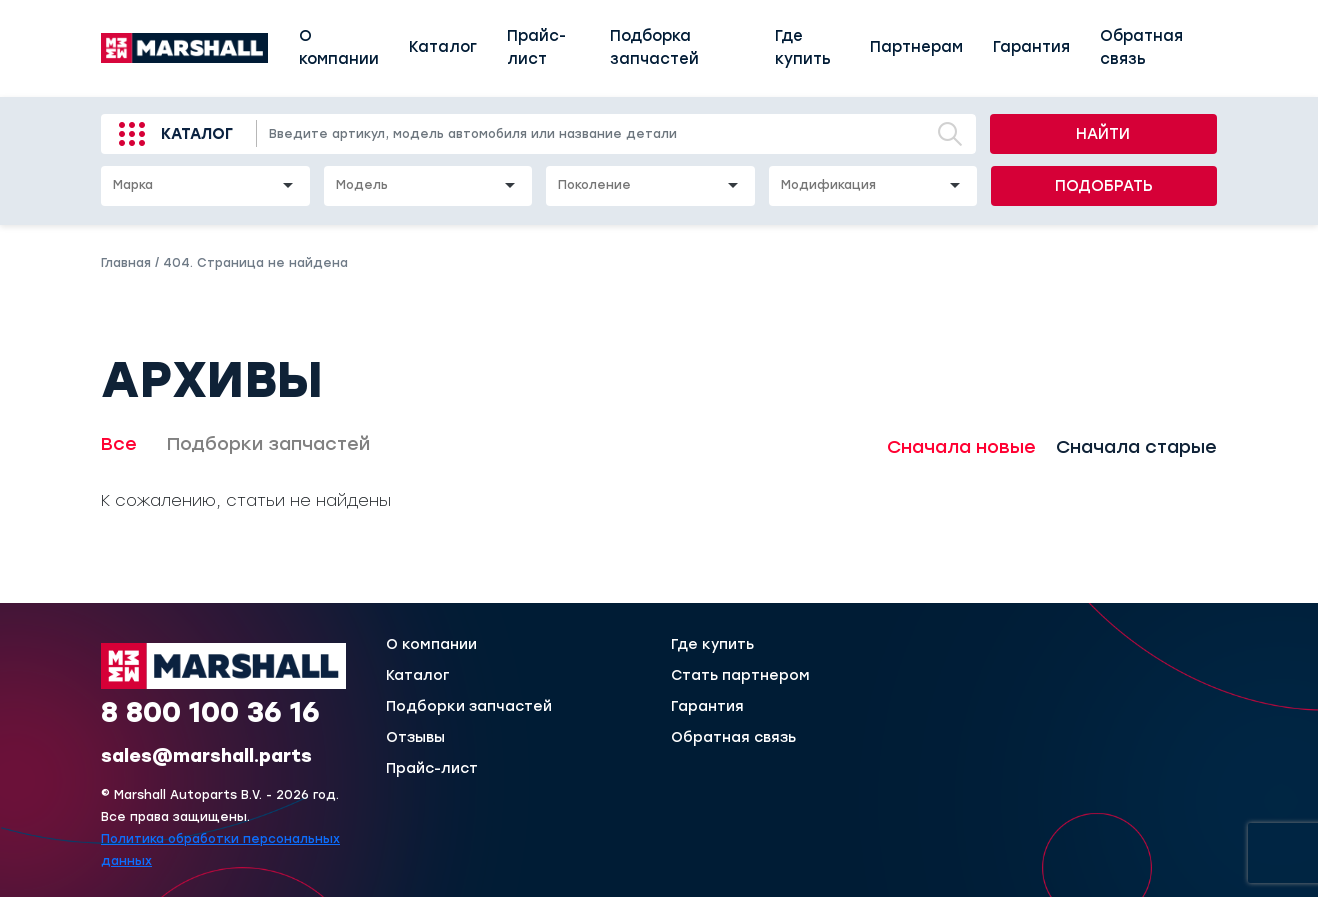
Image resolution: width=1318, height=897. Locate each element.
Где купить (803, 47)
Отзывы (415, 738)
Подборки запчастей (268, 444)
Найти (1103, 134)
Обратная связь (1141, 47)
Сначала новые (961, 447)
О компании (339, 47)
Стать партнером (740, 676)
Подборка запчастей (654, 47)
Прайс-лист (536, 47)
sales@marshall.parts (206, 756)
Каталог (443, 47)
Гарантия (1031, 47)
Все (119, 444)
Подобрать (1104, 186)
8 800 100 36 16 (210, 712)
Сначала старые (1136, 447)
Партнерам (916, 47)
